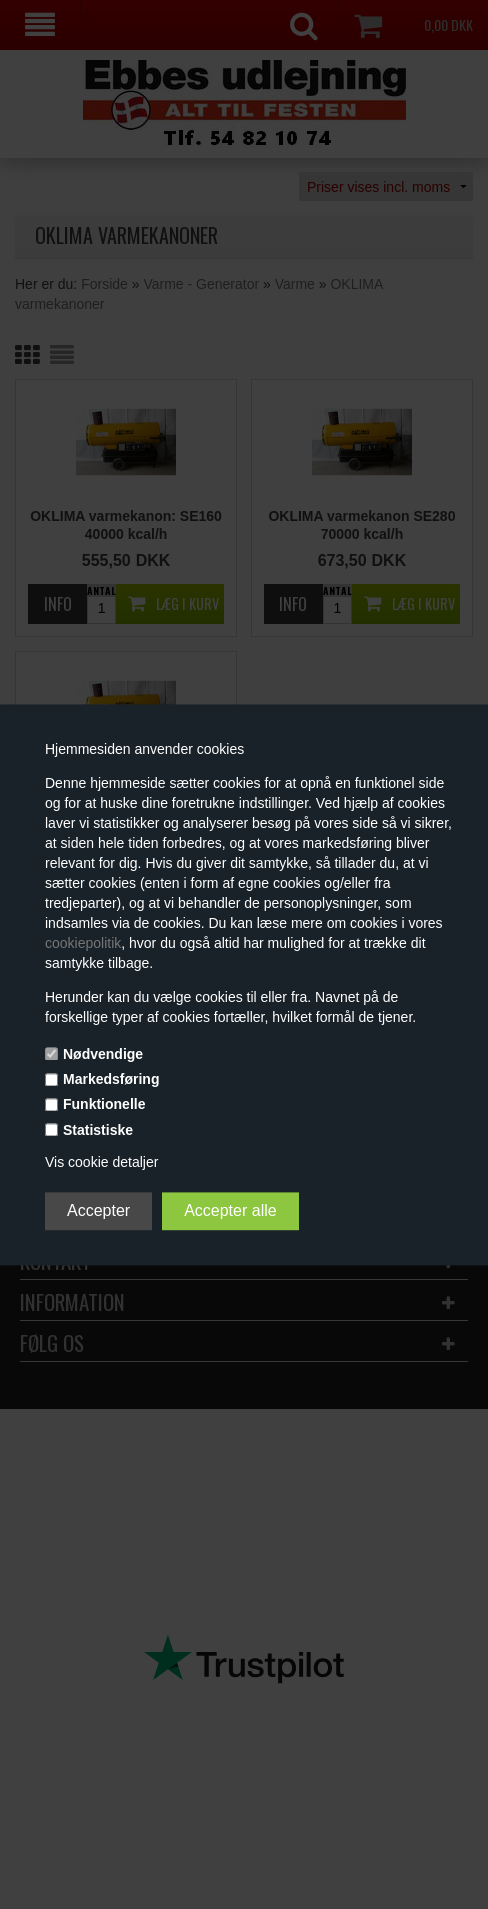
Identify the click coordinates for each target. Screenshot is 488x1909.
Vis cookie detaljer (101, 1162)
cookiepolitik (83, 943)
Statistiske (98, 1130)
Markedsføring (111, 1080)
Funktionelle (104, 1105)
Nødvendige (103, 1054)
